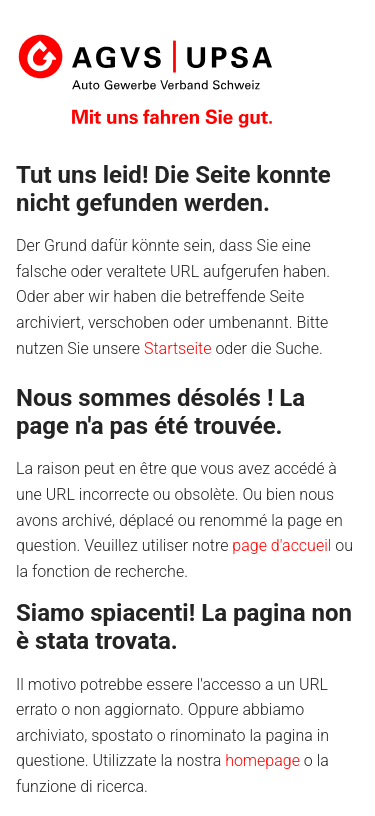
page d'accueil (281, 545)
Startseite (178, 348)
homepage (262, 760)
